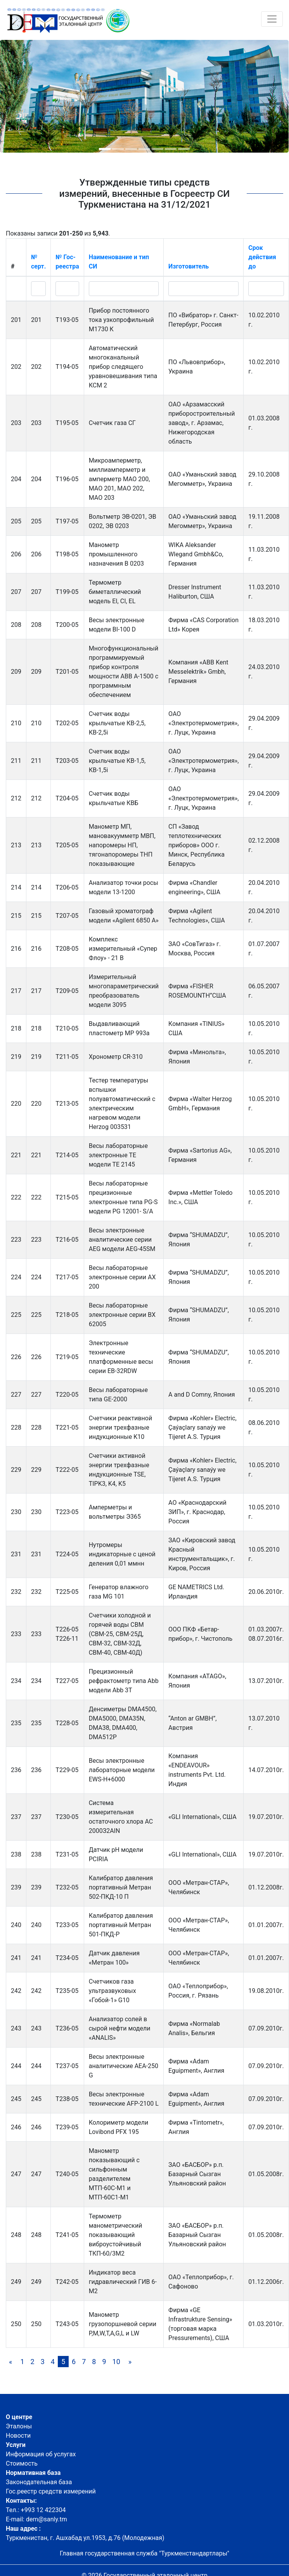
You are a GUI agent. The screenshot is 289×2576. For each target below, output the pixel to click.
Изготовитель (188, 266)
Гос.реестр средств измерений (51, 2491)
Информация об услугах (41, 2454)
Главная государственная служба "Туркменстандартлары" (144, 2553)
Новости (18, 2435)
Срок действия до (262, 257)
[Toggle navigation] (272, 19)
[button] (105, 149)
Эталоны (19, 2426)
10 (116, 2361)
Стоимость (22, 2463)
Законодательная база (39, 2482)
